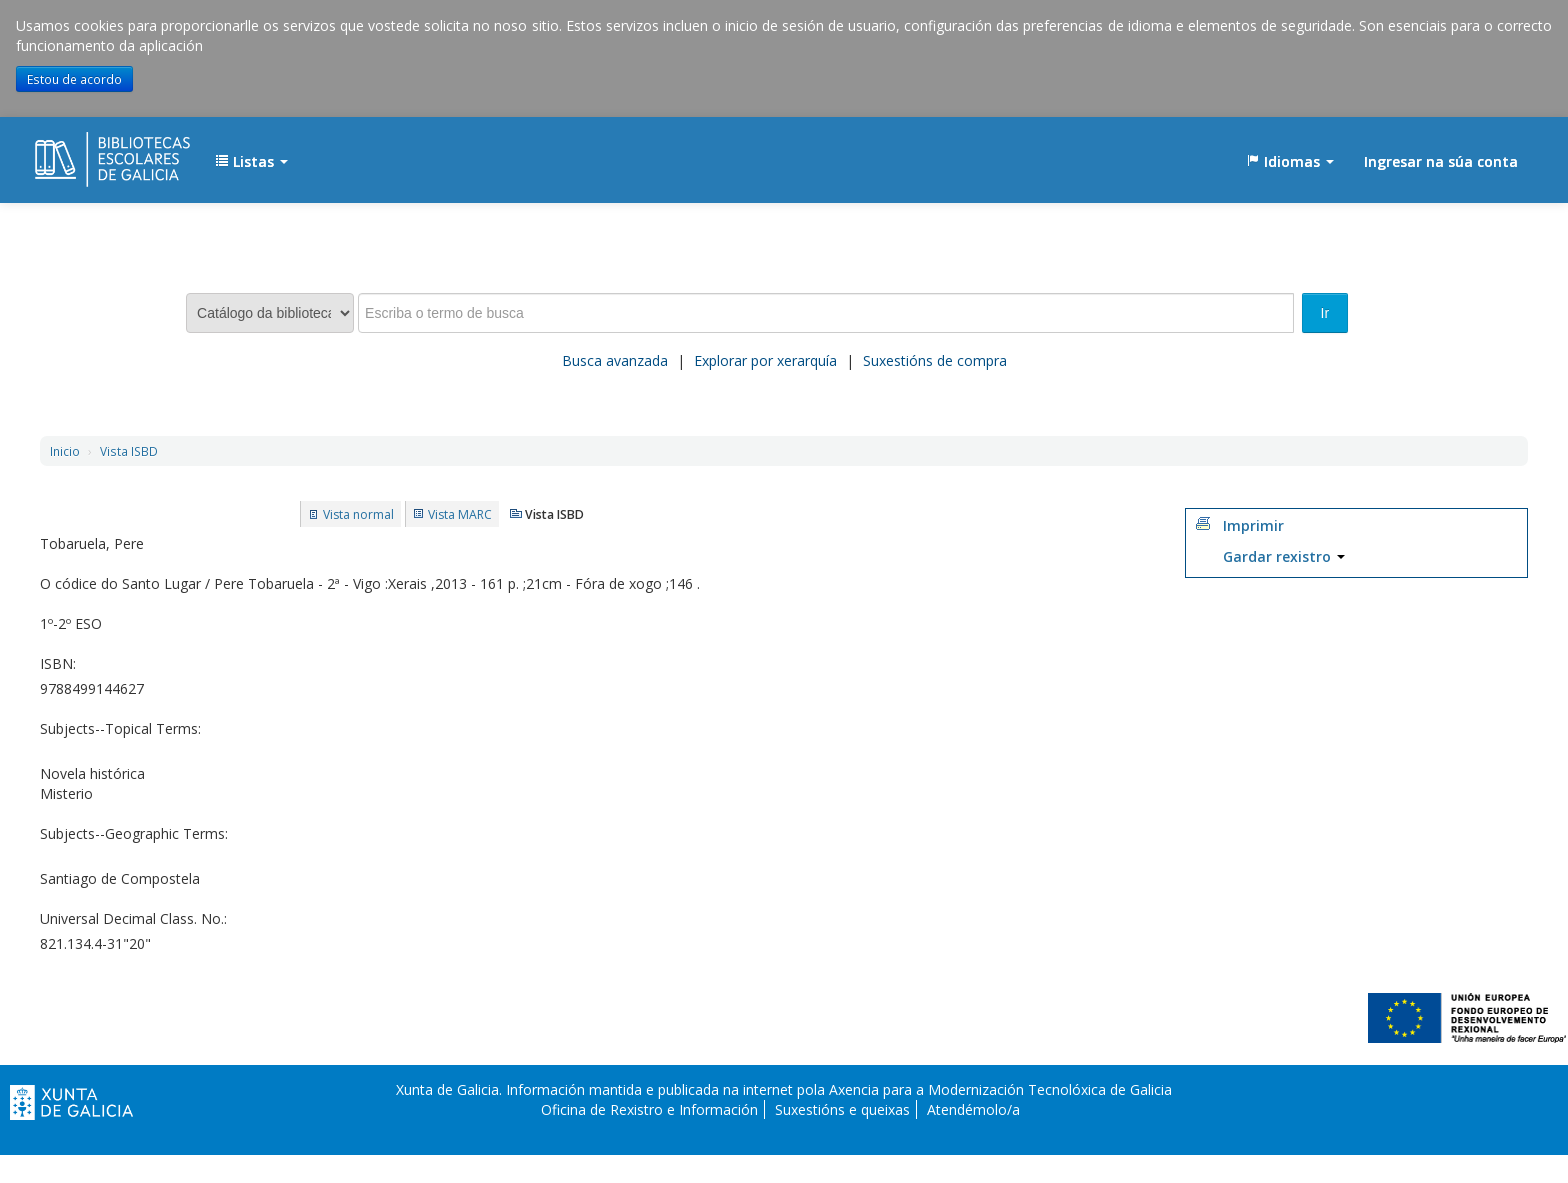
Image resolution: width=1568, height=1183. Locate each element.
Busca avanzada (615, 360)
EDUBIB (85, 152)
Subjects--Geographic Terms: (134, 833)
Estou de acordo (74, 79)
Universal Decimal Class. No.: (133, 918)
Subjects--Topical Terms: (120, 728)
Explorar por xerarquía (765, 360)
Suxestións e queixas (842, 1109)
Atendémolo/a (973, 1109)
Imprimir (1253, 525)
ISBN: (58, 663)
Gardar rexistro (1284, 556)
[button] (251, 162)
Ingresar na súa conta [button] (1441, 161)
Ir (1325, 313)
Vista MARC (460, 514)
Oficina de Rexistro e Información (649, 1109)
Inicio (65, 451)
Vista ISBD (129, 451)
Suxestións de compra (935, 360)
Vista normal (358, 514)
